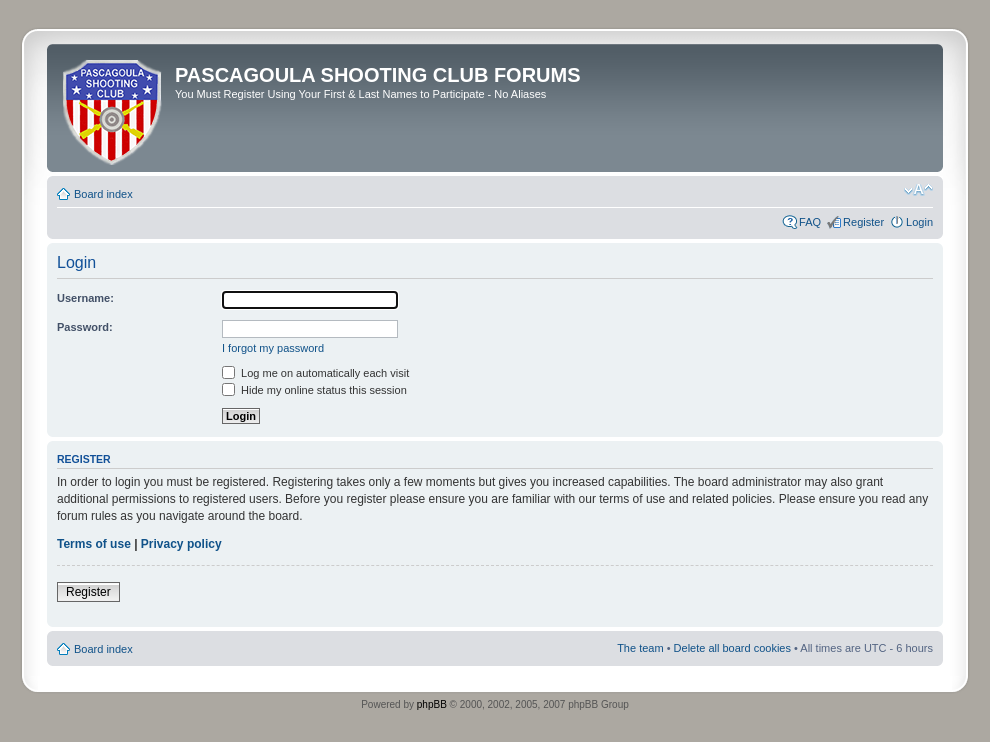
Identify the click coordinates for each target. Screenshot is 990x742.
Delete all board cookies (732, 648)
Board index (103, 194)
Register (863, 222)
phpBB (432, 704)
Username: (85, 298)
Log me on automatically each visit (315, 373)
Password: (85, 327)
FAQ (810, 222)
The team (640, 648)
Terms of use (94, 544)
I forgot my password (273, 348)
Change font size (918, 190)
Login (919, 222)
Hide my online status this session (314, 390)
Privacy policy (181, 544)
